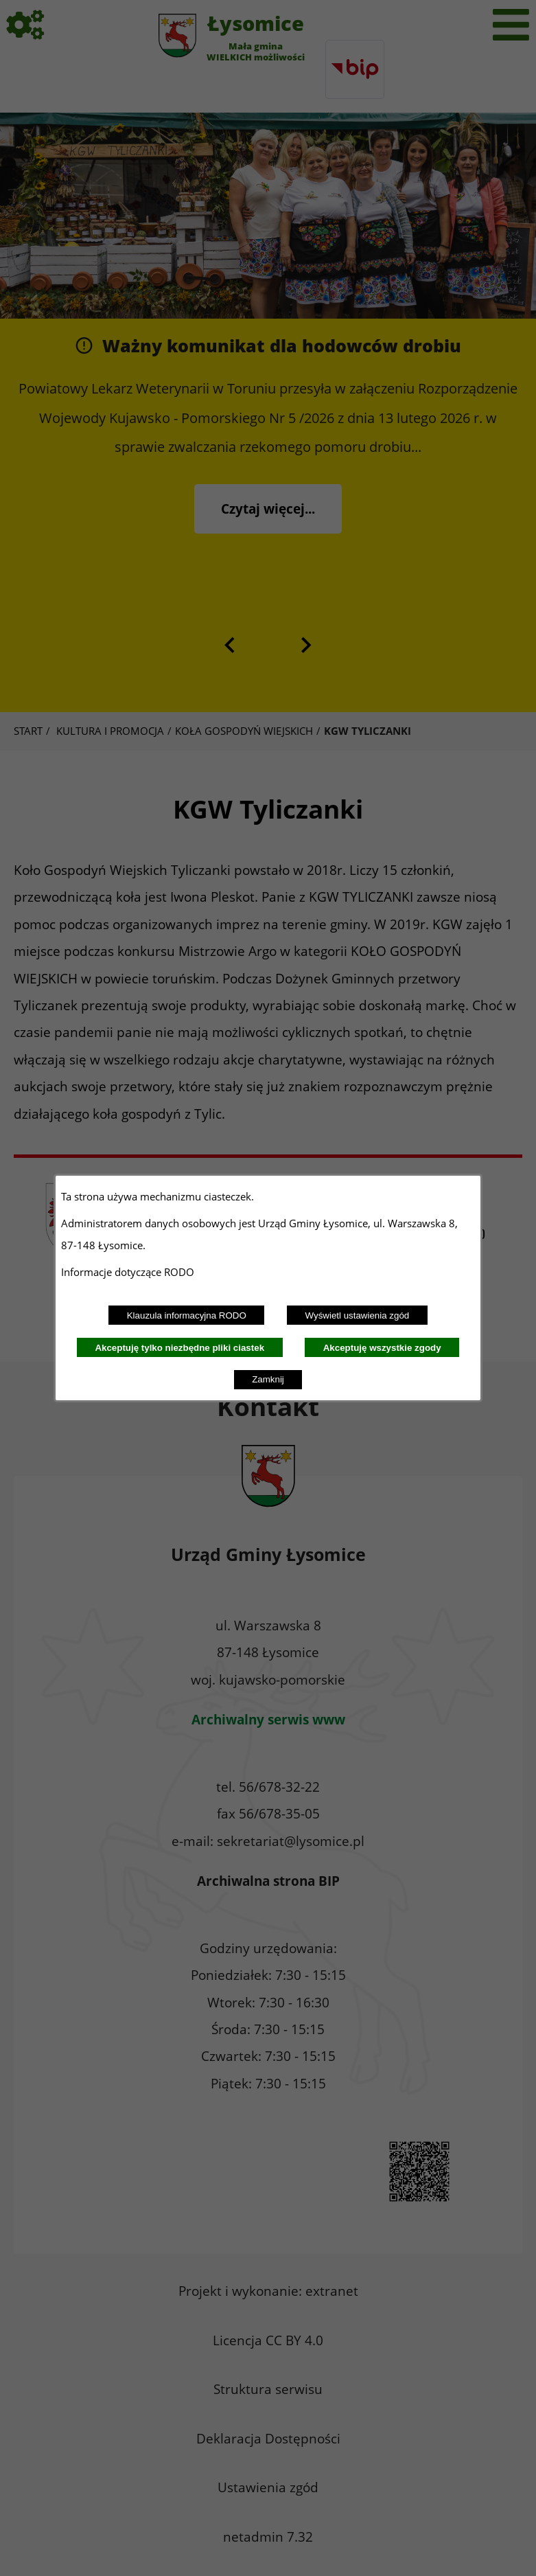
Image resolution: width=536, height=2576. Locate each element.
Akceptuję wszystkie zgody (382, 1348)
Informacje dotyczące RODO (129, 1272)
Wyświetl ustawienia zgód (357, 1315)
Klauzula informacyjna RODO (186, 1315)
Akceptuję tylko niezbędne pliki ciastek (179, 1348)
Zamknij (268, 1379)
